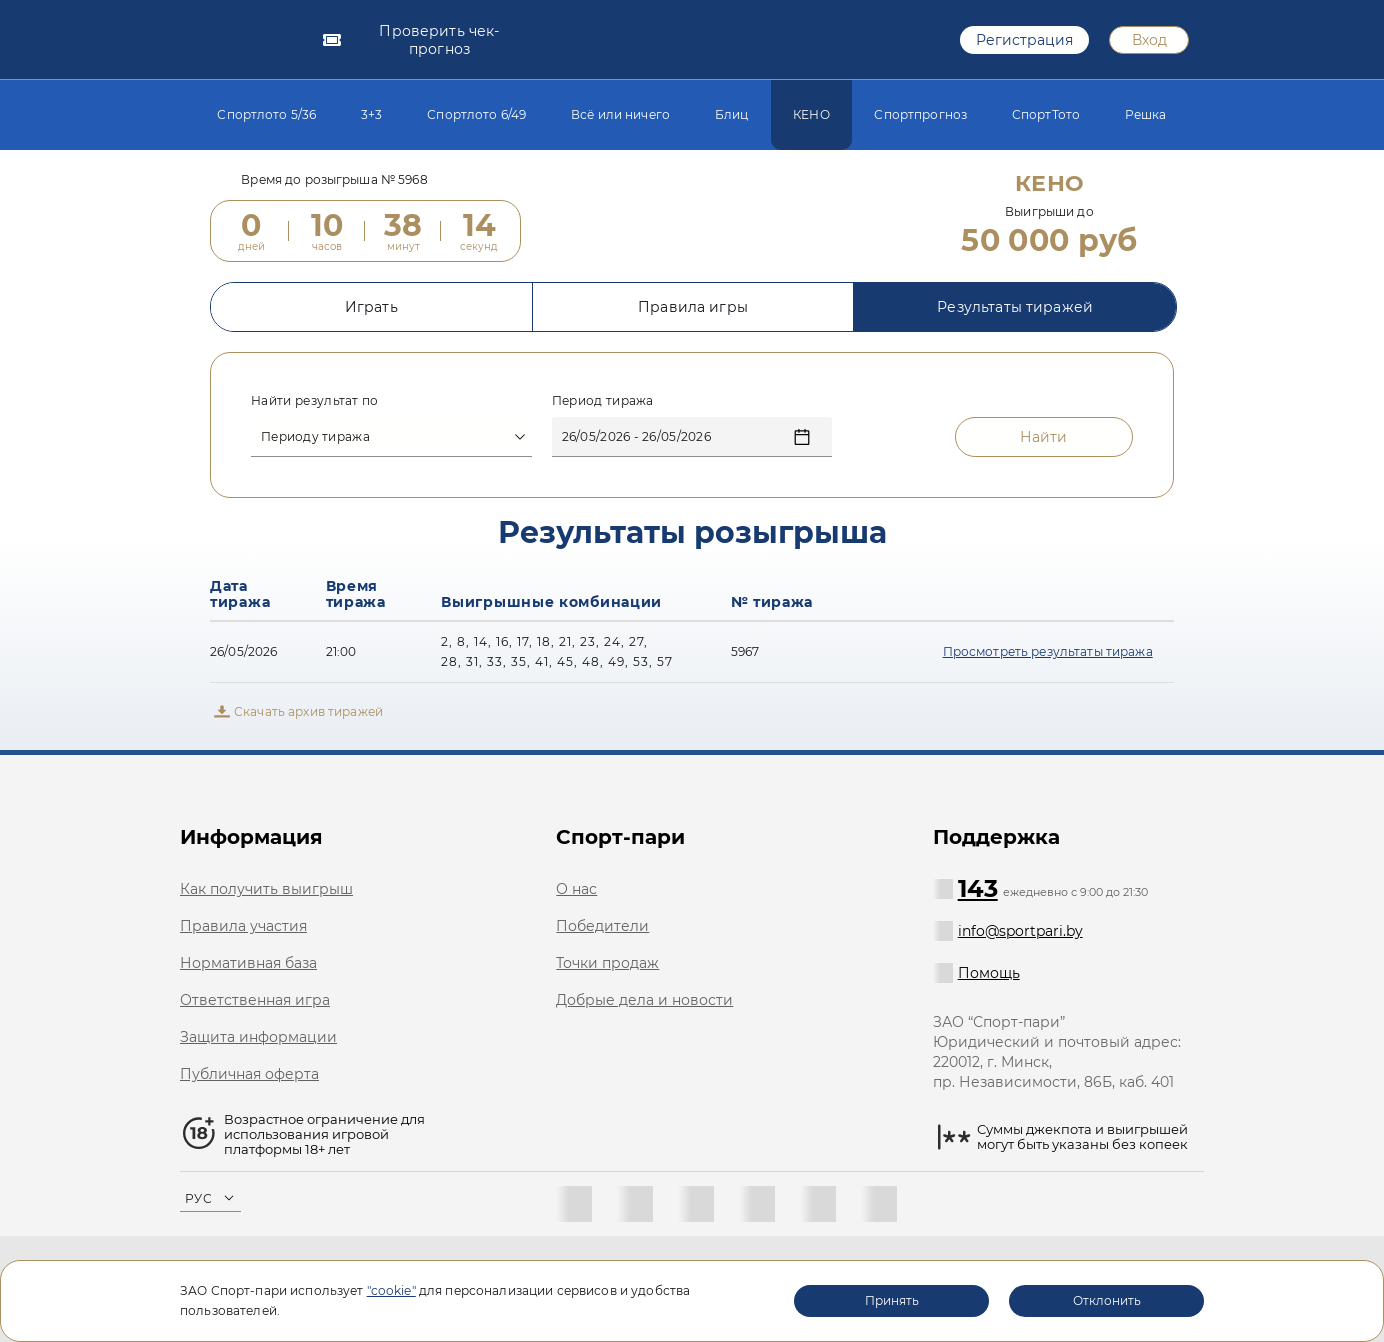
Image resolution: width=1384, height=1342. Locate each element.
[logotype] (242, 40)
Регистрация (1024, 40)
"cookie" (391, 1290)
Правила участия (243, 926)
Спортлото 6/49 (476, 114)
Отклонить (1107, 1300)
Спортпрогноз (920, 114)
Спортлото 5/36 (266, 114)
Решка (1146, 114)
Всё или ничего (620, 114)
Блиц (732, 114)
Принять (892, 1300)
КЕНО (811, 114)
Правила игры (693, 319)
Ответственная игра (255, 1000)
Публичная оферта (249, 1074)
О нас (576, 889)
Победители (602, 926)
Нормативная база (248, 963)
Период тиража (603, 412)
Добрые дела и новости (644, 1000)
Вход (1149, 40)
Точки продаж (607, 963)
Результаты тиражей (1015, 319)
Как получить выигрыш (266, 889)
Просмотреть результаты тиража (1048, 663)
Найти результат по (315, 412)
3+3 (371, 114)
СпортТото (1046, 114)
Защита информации (258, 1037)
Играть (371, 319)
